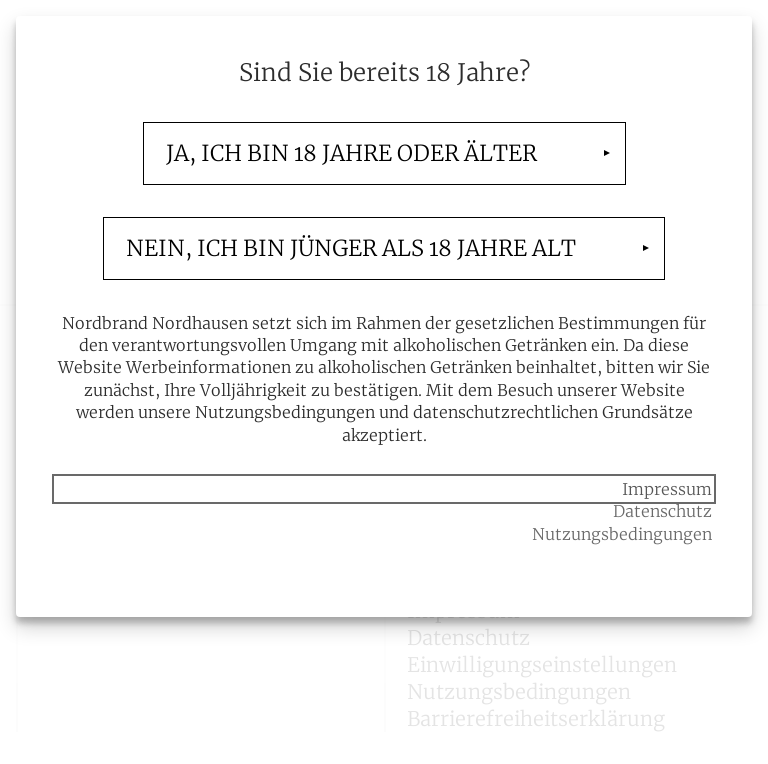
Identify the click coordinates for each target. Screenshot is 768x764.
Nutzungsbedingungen (622, 534)
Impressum (667, 489)
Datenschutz (662, 511)
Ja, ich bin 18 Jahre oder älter (351, 153)
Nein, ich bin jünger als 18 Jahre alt (351, 248)
